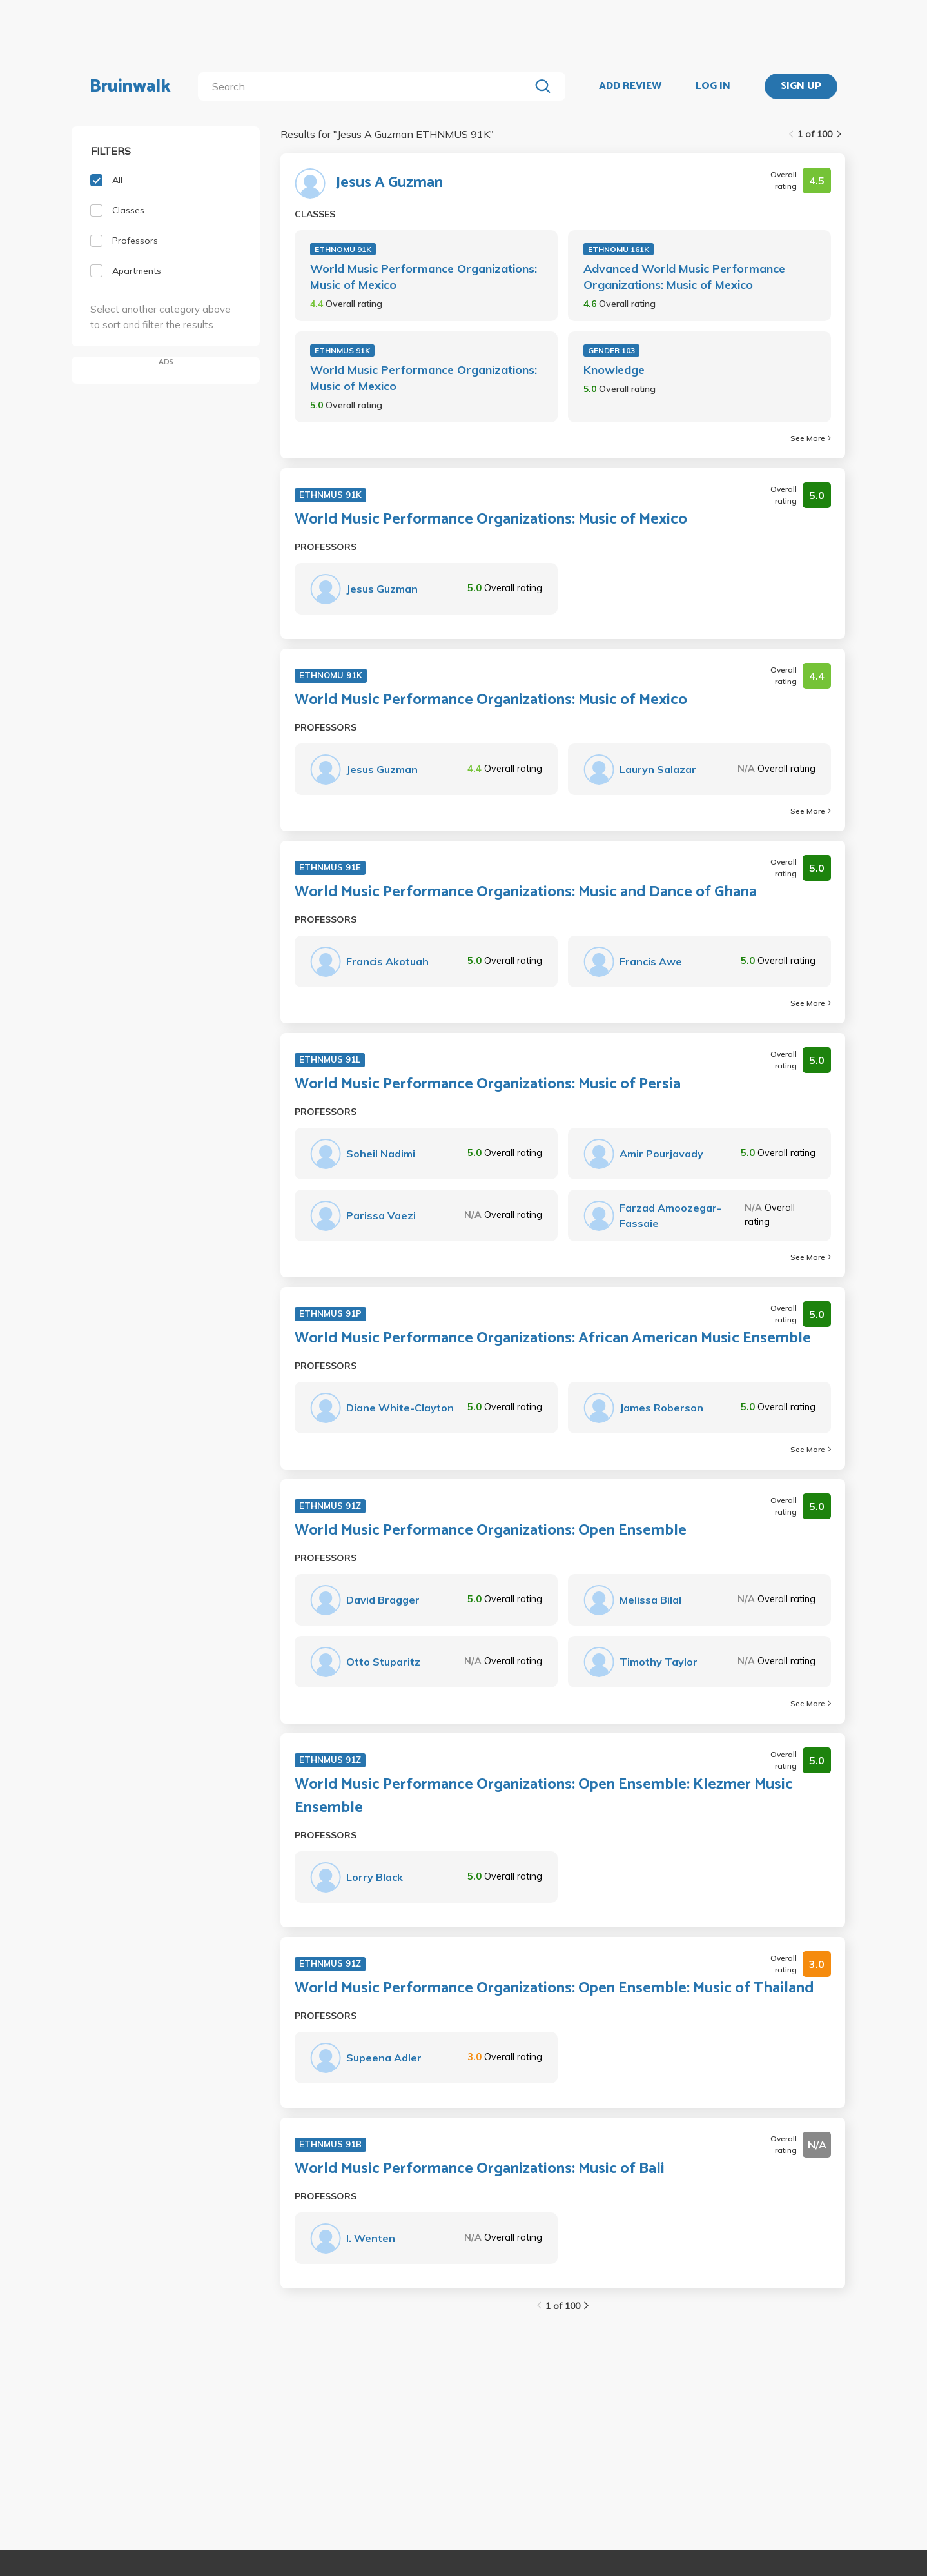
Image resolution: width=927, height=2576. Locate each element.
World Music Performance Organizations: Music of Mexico (423, 276)
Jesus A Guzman (389, 183)
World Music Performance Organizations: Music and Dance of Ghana (526, 892)
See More (810, 438)
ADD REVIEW (630, 86)
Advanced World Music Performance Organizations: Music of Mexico (684, 276)
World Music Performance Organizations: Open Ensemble (491, 1530)
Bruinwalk (130, 86)
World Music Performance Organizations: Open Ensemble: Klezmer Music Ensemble (544, 1796)
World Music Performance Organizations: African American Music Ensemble (553, 1338)
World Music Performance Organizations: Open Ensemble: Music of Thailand (554, 1988)
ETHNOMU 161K (618, 249)
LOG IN (713, 86)
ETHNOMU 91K (343, 249)
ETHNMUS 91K (342, 350)
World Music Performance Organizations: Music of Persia (488, 1084)
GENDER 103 (611, 350)
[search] (366, 86)
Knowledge (614, 369)
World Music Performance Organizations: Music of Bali (480, 2169)
